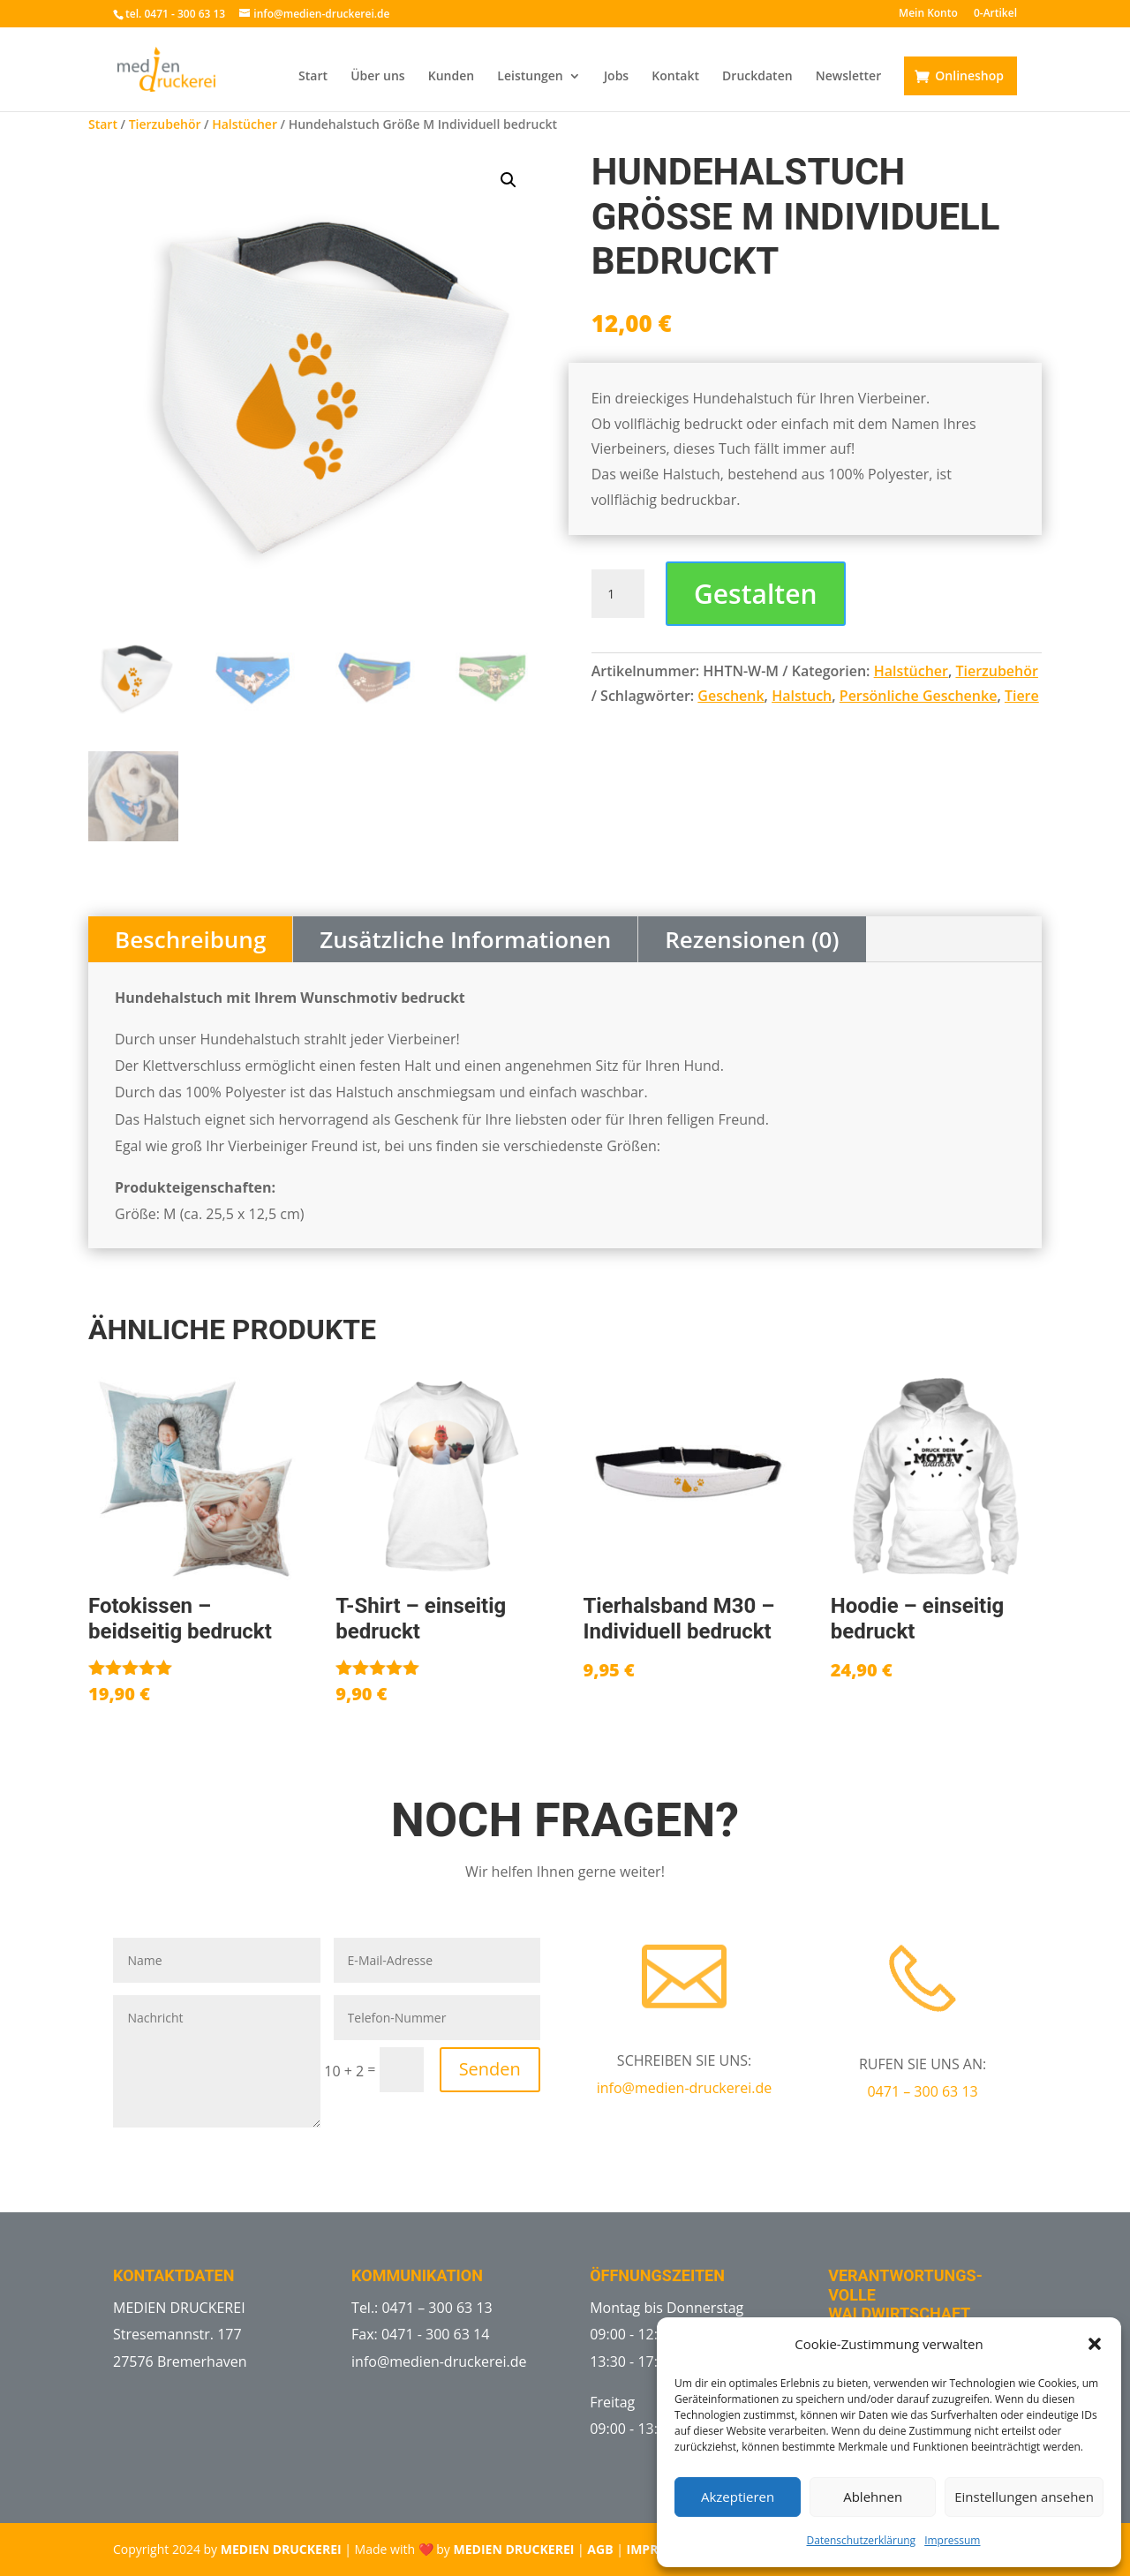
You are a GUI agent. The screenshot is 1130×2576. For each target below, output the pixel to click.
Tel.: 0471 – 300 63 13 (422, 2307)
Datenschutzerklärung (861, 2540)
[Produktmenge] (617, 594)
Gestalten (755, 594)
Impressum (952, 2540)
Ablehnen (872, 2496)
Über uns (377, 77)
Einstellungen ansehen (1024, 2496)
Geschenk (730, 695)
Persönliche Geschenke (919, 695)
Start (313, 77)
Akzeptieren (737, 2496)
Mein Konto (928, 14)
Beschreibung (190, 939)
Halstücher (244, 124)
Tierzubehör (165, 124)
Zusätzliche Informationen (465, 939)
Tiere (1022, 695)
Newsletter (848, 77)
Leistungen (529, 77)
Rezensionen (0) (752, 939)
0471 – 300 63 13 (922, 2091)
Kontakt (675, 77)
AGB (600, 2549)
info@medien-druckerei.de (684, 2088)
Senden (490, 2069)
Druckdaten (757, 77)
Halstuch (802, 695)
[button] (1095, 2344)
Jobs (616, 77)
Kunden (451, 77)
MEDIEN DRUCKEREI (281, 2549)
